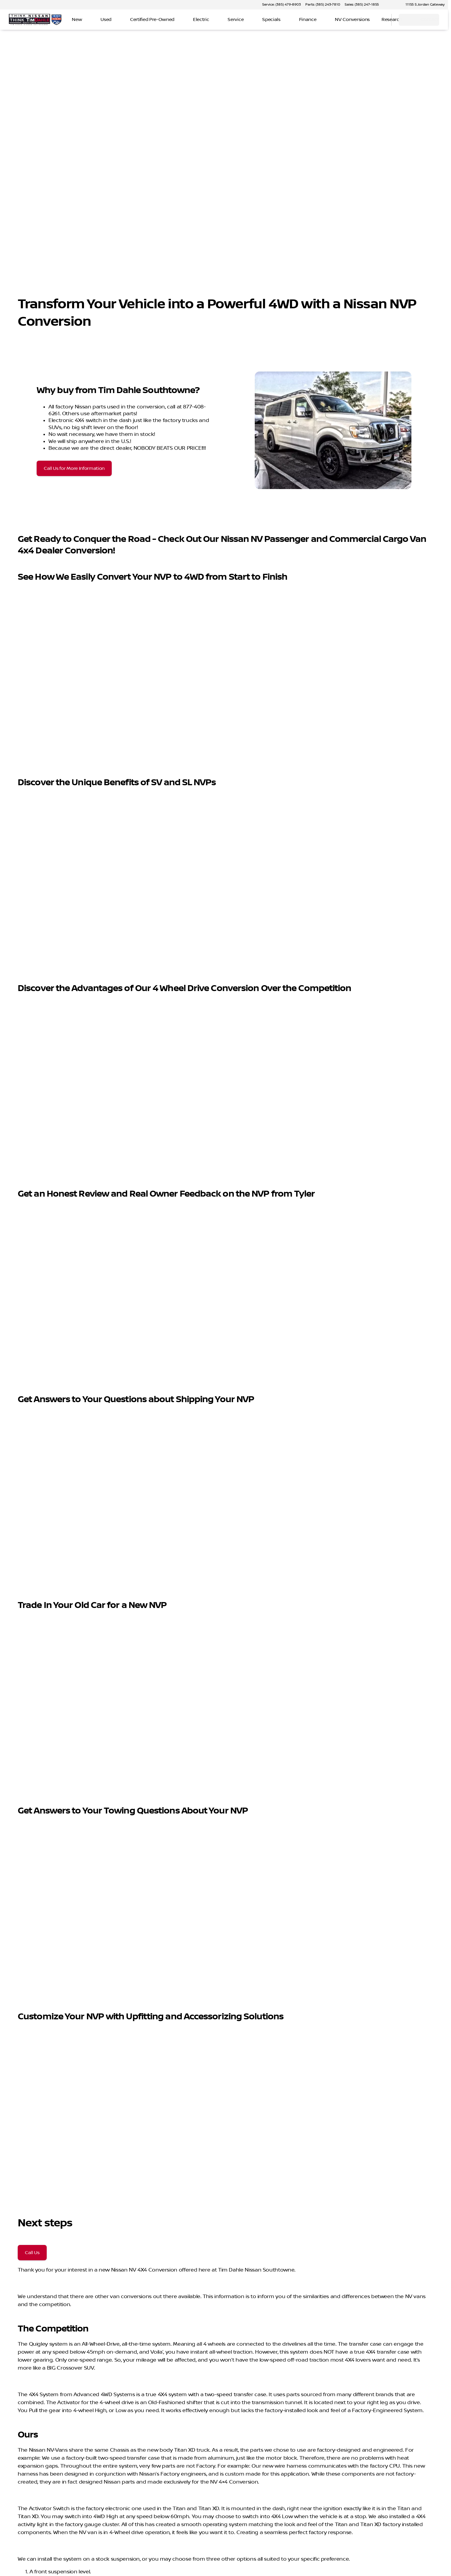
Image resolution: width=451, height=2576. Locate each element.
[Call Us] (32, 2252)
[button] (392, 4)
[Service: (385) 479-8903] (281, 4)
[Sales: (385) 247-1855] (361, 4)
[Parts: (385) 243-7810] (322, 4)
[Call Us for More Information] (74, 468)
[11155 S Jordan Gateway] (422, 4)
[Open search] (379, 20)
